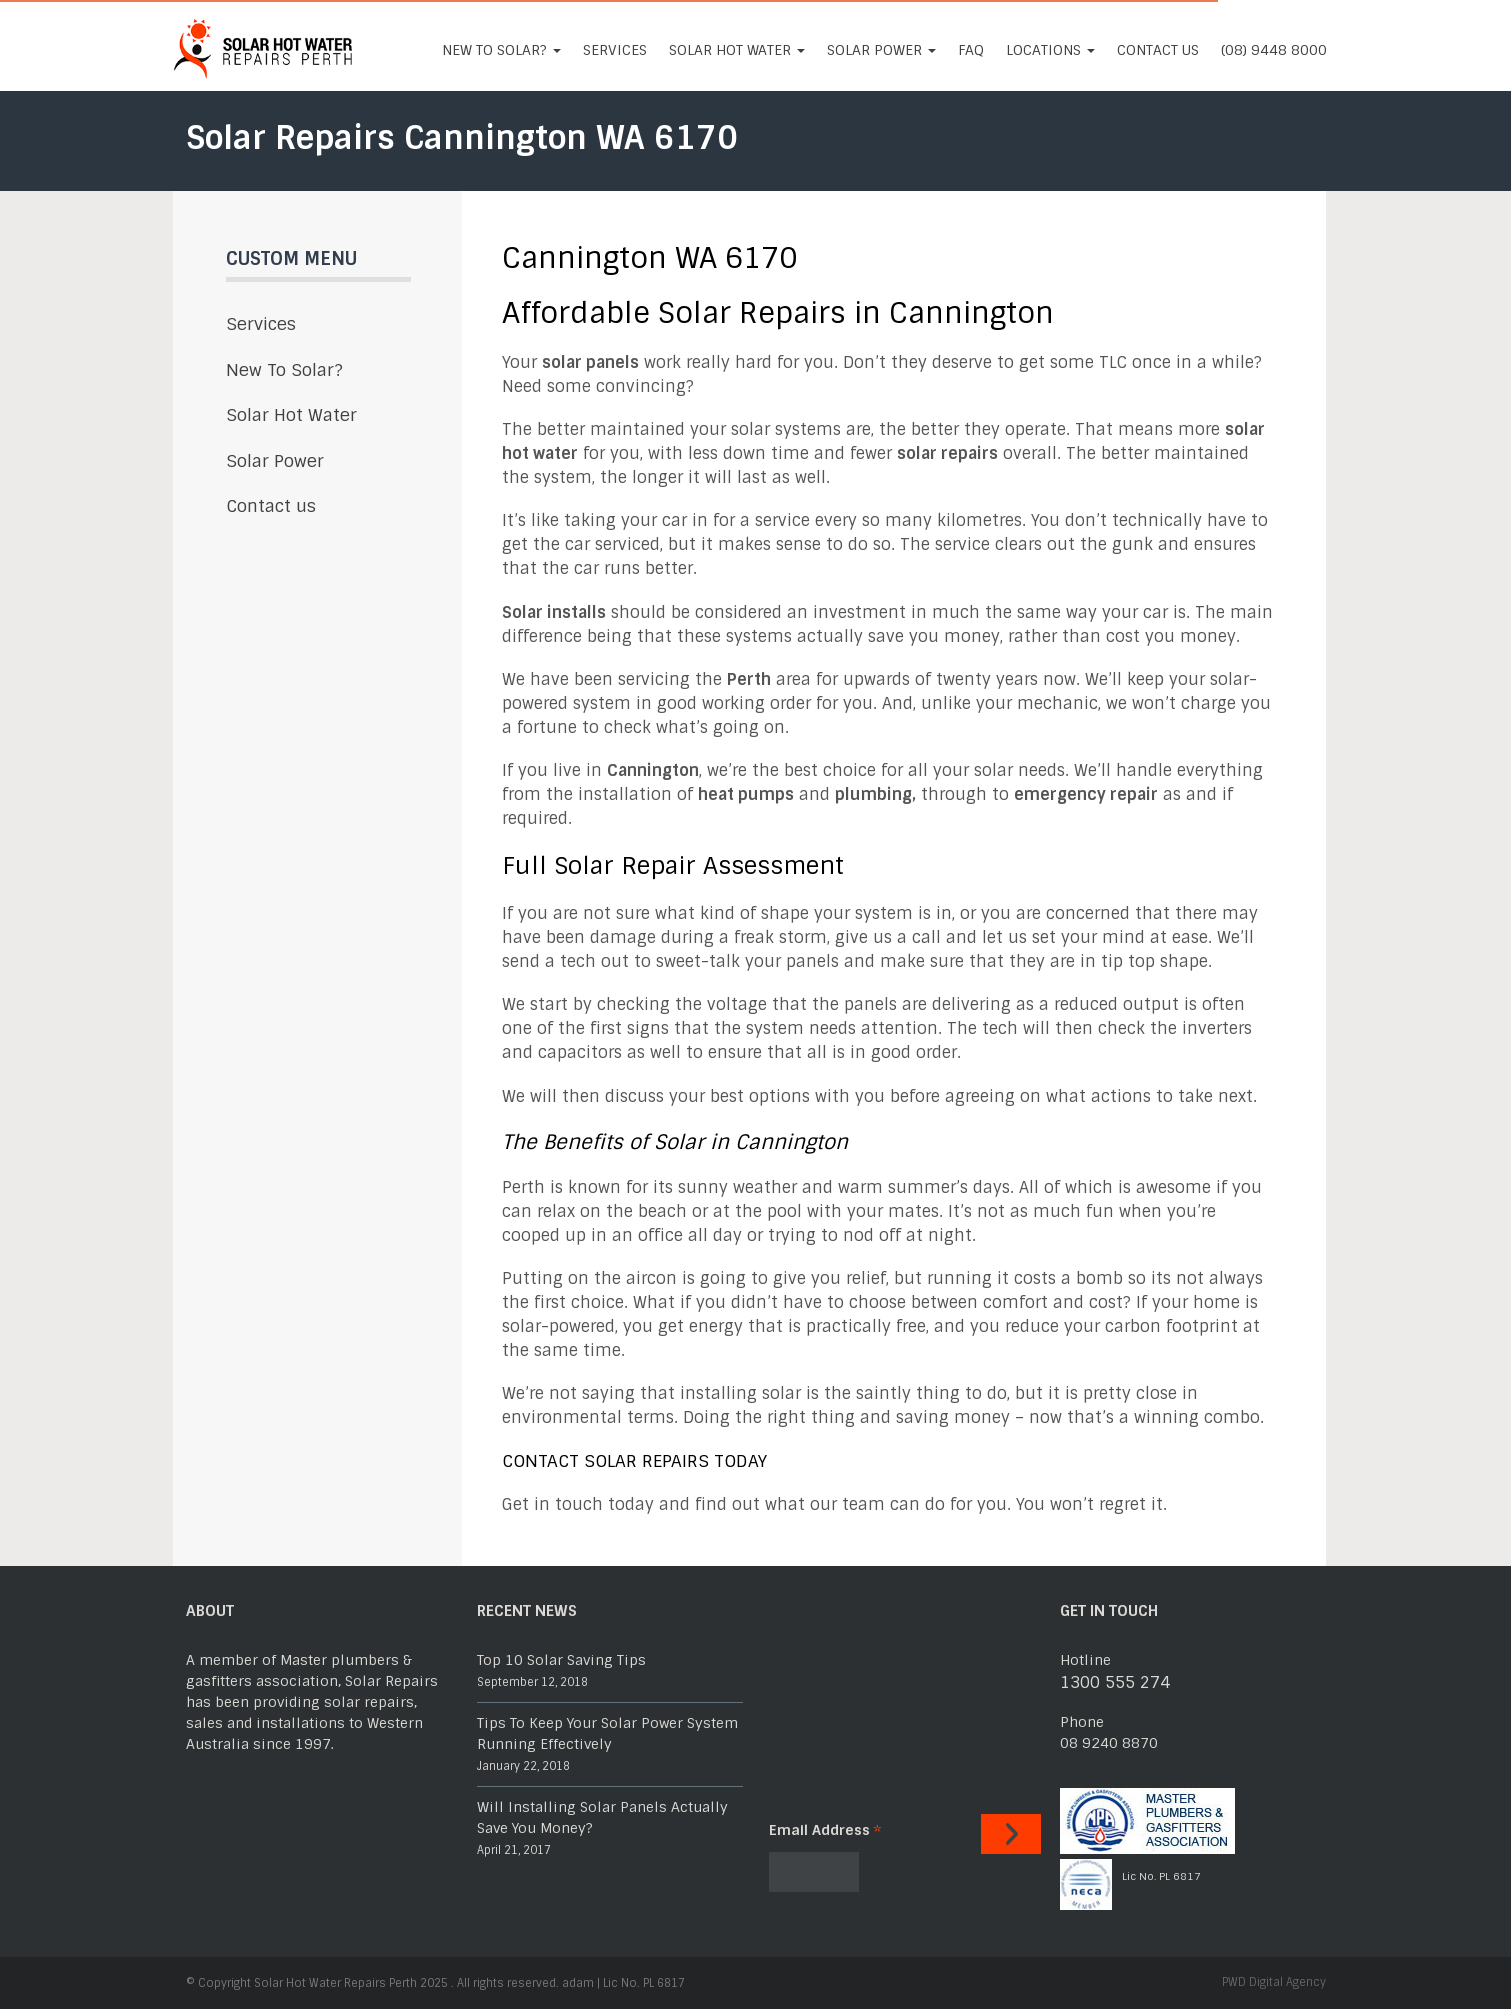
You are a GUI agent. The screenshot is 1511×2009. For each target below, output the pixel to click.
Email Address (825, 1830)
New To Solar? (501, 50)
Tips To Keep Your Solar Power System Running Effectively (607, 1733)
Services (615, 50)
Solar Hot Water (737, 50)
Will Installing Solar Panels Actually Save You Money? (602, 1817)
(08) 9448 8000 (1274, 50)
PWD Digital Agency (1274, 1982)
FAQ (971, 50)
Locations (1050, 50)
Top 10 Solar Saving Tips (561, 1660)
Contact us (1158, 50)
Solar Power (881, 50)
